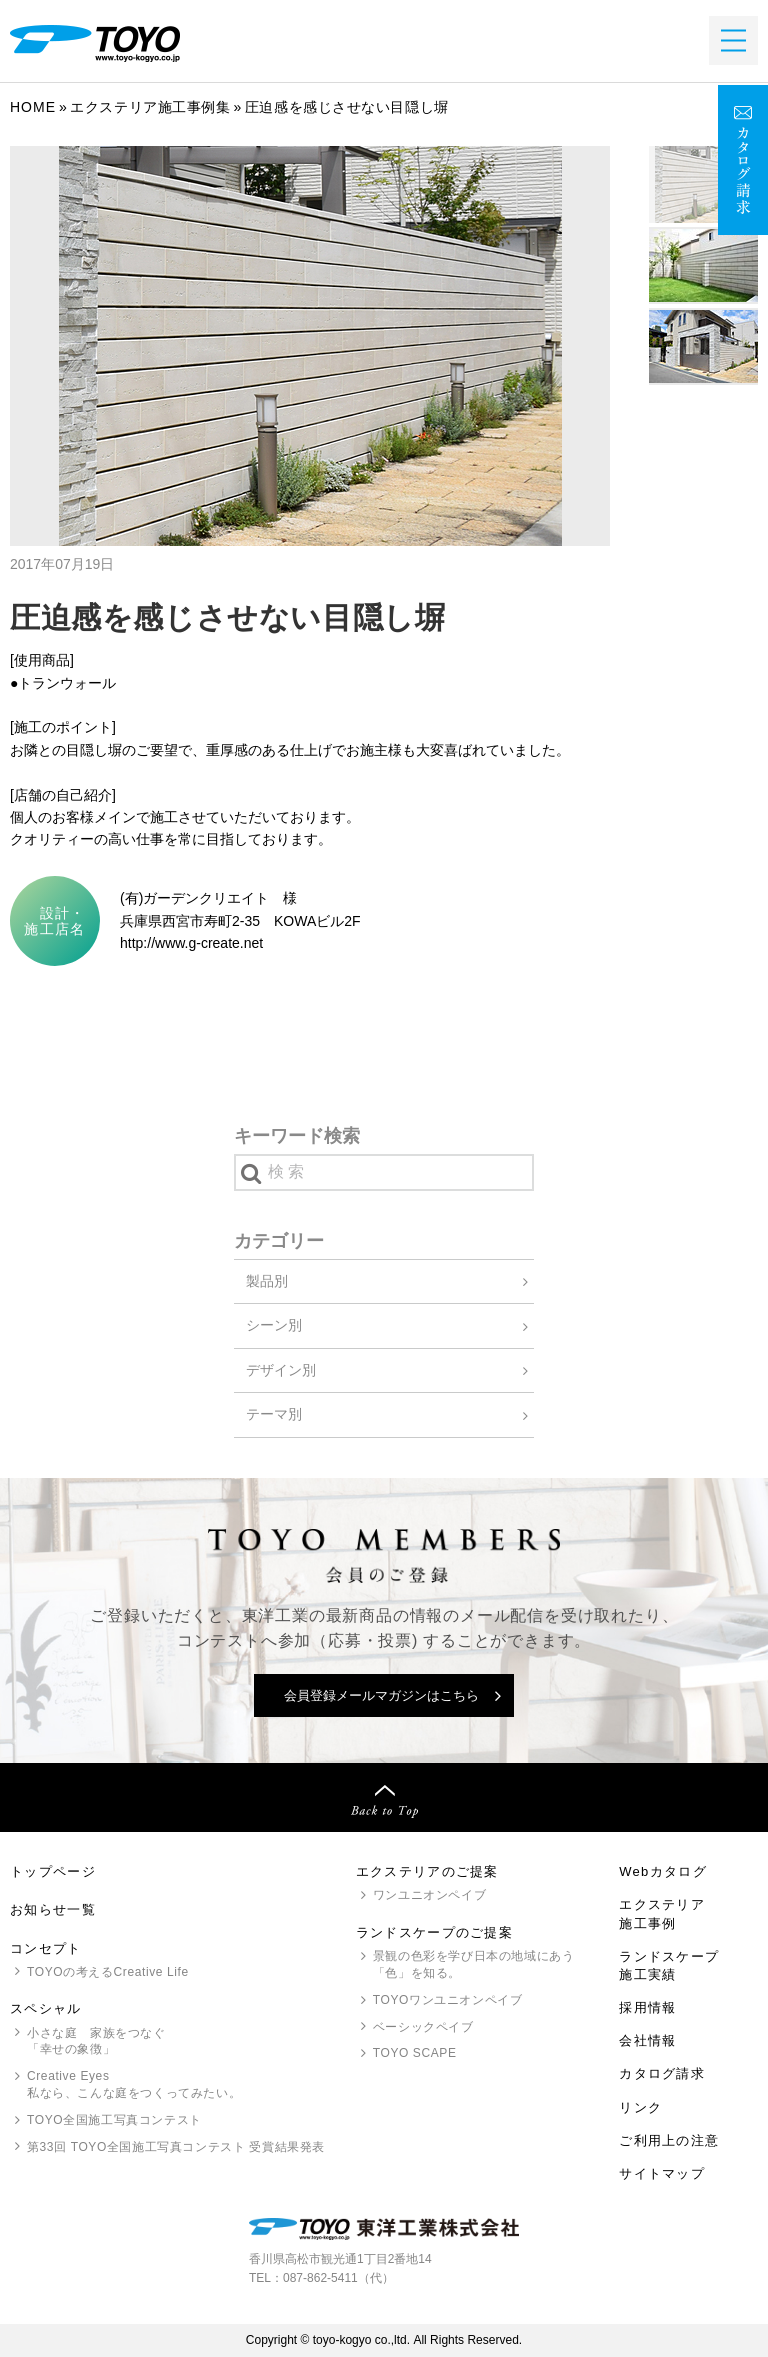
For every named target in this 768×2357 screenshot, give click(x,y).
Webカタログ (663, 1871)
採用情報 (647, 2007)
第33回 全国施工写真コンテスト (176, 2147)
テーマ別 (274, 1414)
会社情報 (647, 2040)
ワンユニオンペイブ (429, 1895)
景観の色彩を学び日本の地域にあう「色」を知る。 (474, 1964)
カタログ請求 (662, 2073)
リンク (640, 2107)
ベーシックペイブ (423, 2027)
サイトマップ (662, 2173)
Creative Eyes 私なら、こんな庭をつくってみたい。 (134, 2084)
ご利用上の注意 (669, 2140)
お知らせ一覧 (53, 1909)
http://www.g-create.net (191, 943)
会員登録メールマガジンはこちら (381, 1695)
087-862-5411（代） (338, 2278)
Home (33, 107)
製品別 (267, 1281)
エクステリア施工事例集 (150, 107)
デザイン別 (281, 1370)
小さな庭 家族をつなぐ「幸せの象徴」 (96, 2041)
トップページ (53, 1871)
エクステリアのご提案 (427, 1871)
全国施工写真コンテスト (114, 2120)
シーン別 (274, 1325)
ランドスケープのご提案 (434, 1932)
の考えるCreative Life (108, 1972)
